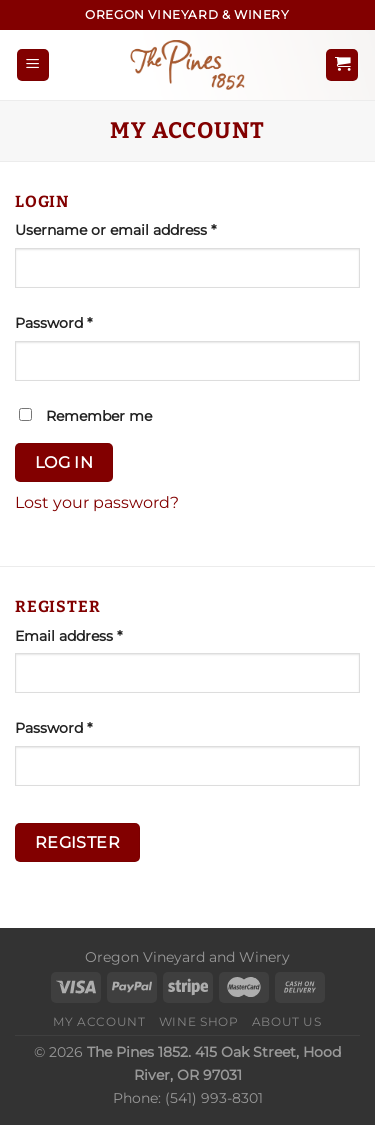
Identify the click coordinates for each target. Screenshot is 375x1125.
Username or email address (146, 229)
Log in (64, 462)
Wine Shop (199, 1021)
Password (84, 322)
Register (78, 842)
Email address (99, 635)
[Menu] (33, 65)
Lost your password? (97, 502)
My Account (99, 1021)
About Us (287, 1021)
